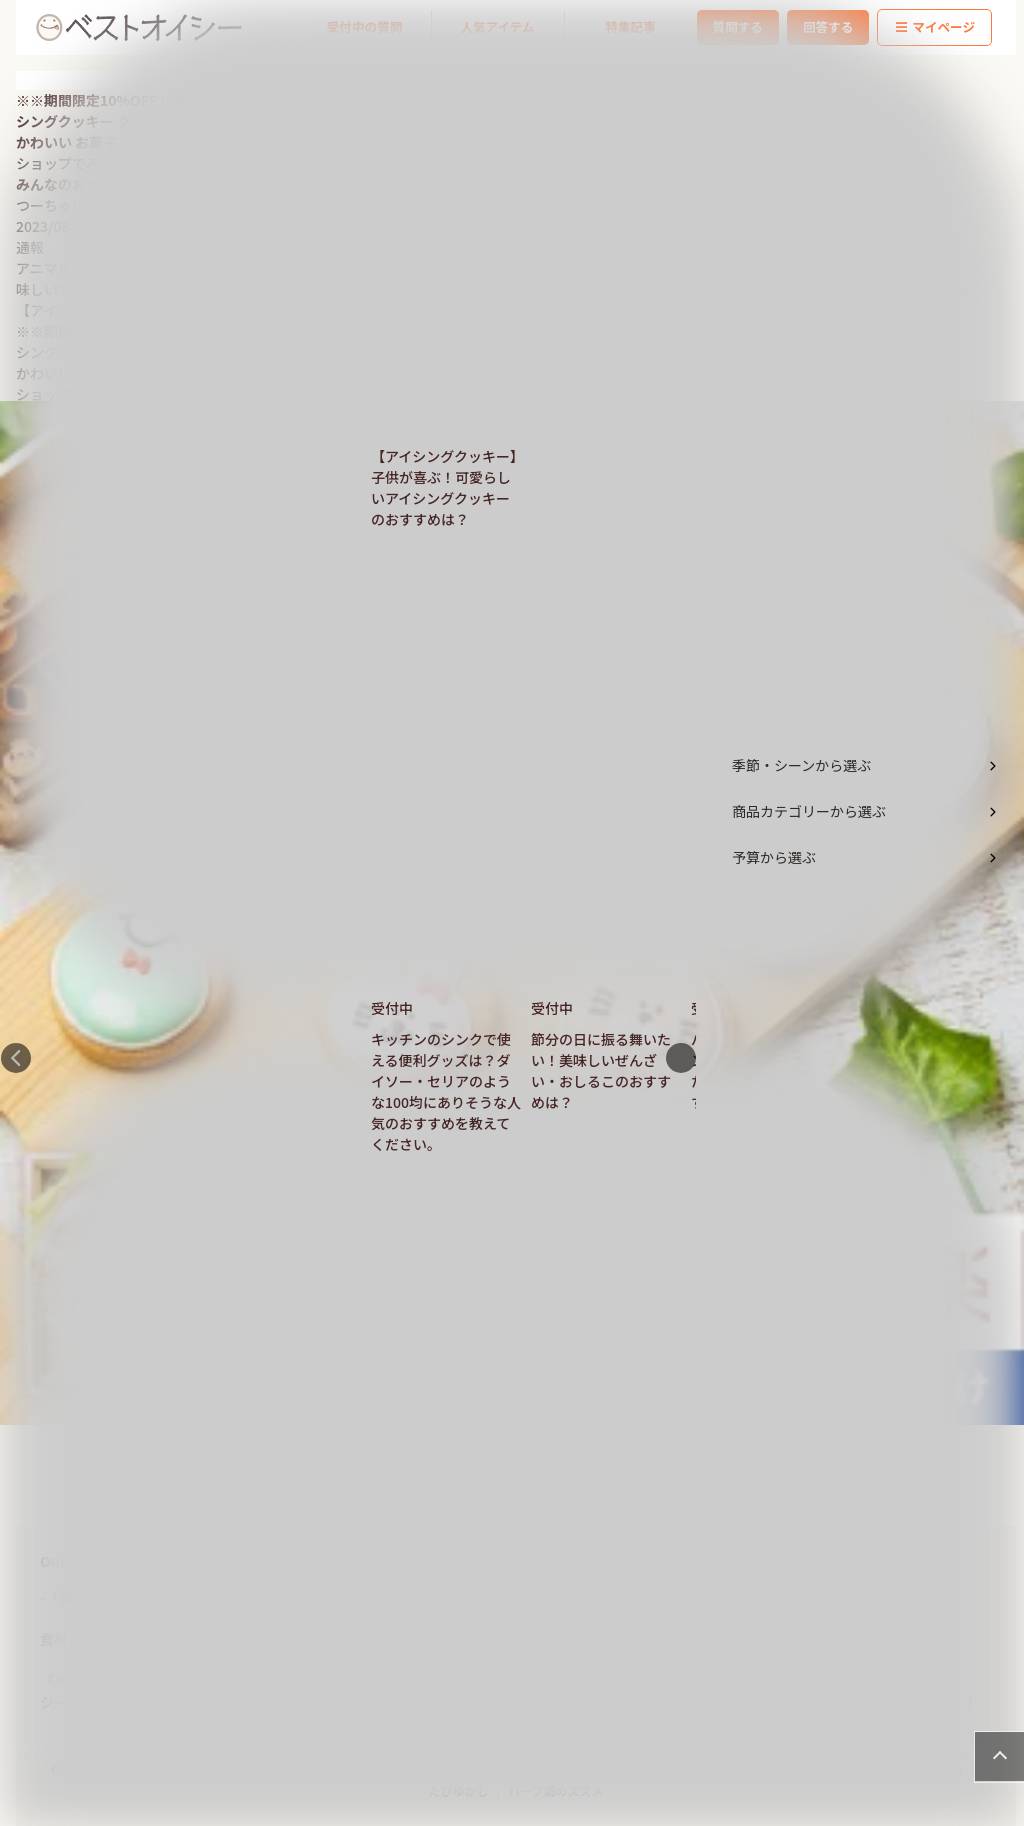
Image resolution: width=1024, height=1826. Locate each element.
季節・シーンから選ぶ (801, 765)
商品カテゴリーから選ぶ (809, 811)
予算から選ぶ (774, 857)
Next (681, 1058)
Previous (16, 1058)
